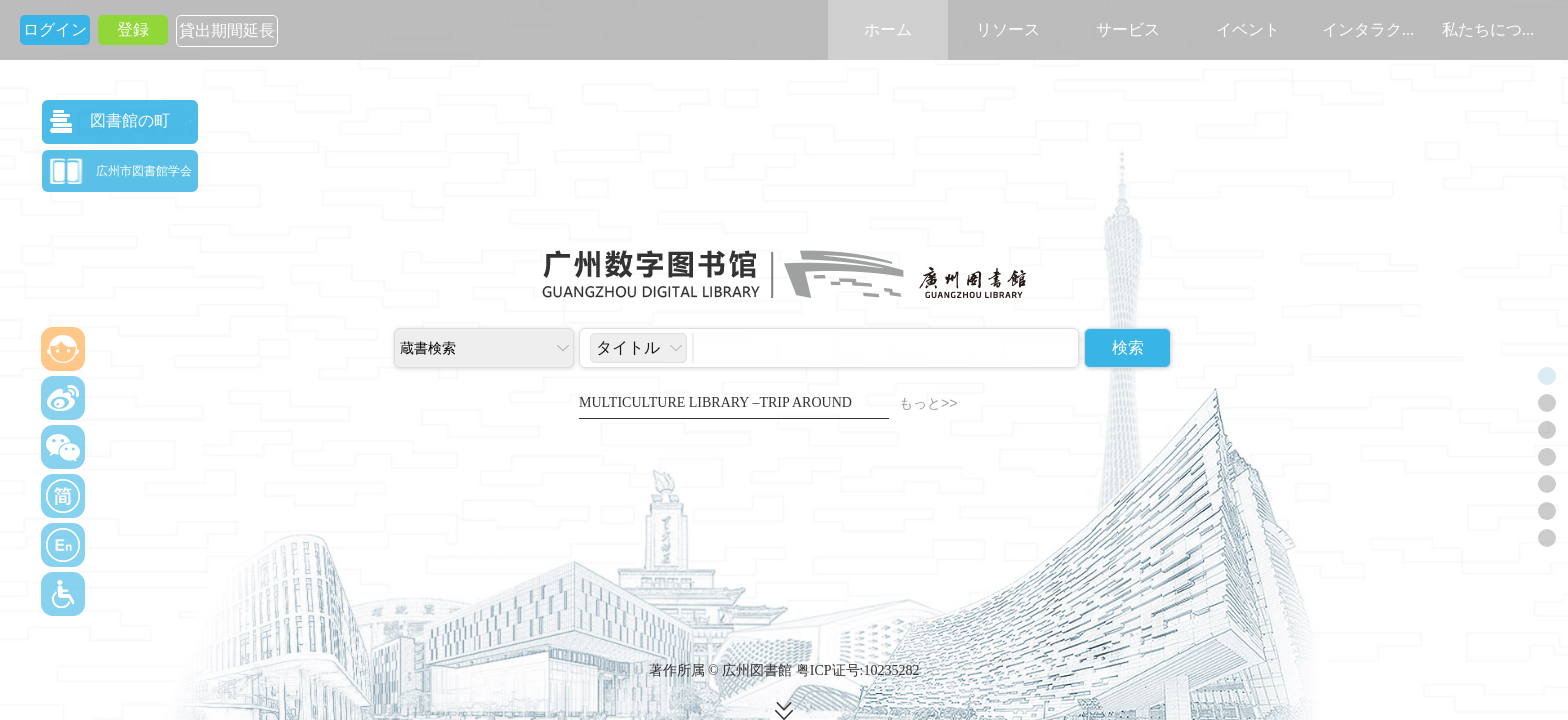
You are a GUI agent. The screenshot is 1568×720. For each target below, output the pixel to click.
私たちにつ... (1488, 29)
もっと (928, 403)
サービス (1128, 29)
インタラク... (1368, 29)
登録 (133, 29)
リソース (1008, 29)
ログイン (55, 29)
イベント (1248, 29)
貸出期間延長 (227, 30)
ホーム (888, 29)
